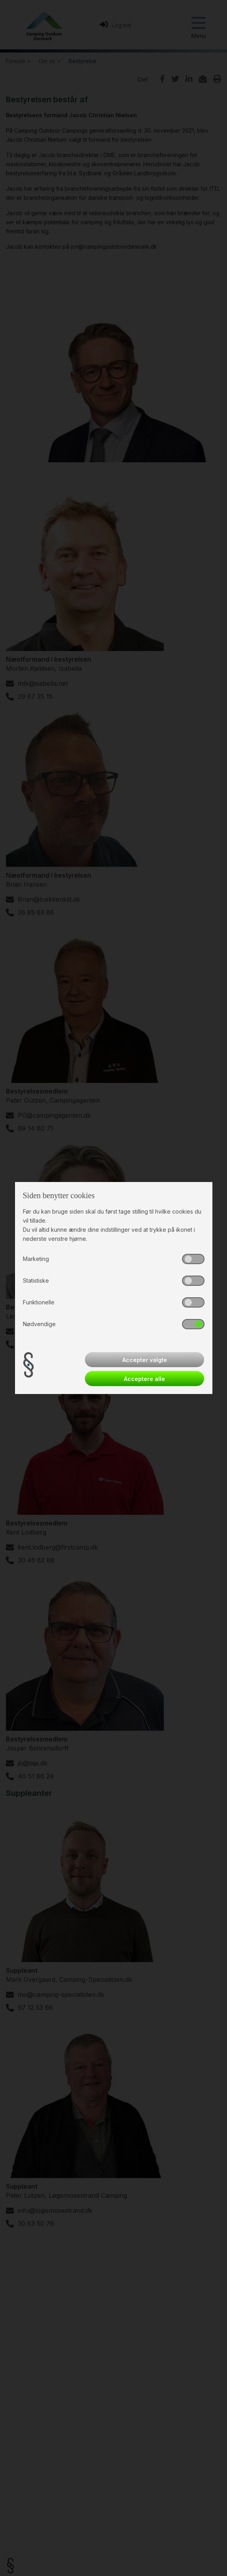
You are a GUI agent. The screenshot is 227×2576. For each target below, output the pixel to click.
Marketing (36, 1258)
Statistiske (36, 1280)
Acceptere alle (144, 1378)
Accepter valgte (144, 1359)
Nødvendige (39, 1324)
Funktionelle (38, 1302)
